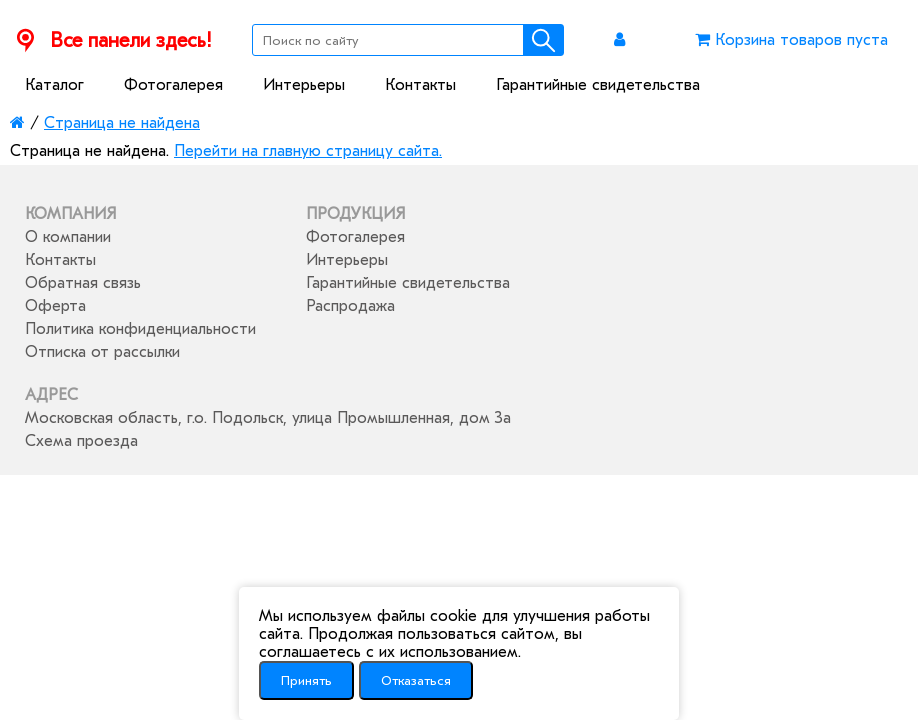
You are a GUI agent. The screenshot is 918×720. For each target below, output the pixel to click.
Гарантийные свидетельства (598, 85)
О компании (68, 237)
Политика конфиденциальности (140, 329)
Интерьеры (304, 85)
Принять (306, 680)
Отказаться (416, 680)
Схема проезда (81, 441)
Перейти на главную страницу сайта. (308, 151)
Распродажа (350, 306)
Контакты (420, 85)
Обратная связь (83, 283)
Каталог (54, 85)
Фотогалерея (173, 85)
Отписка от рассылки (102, 352)
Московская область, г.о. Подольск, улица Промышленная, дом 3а (268, 418)
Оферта (55, 306)
